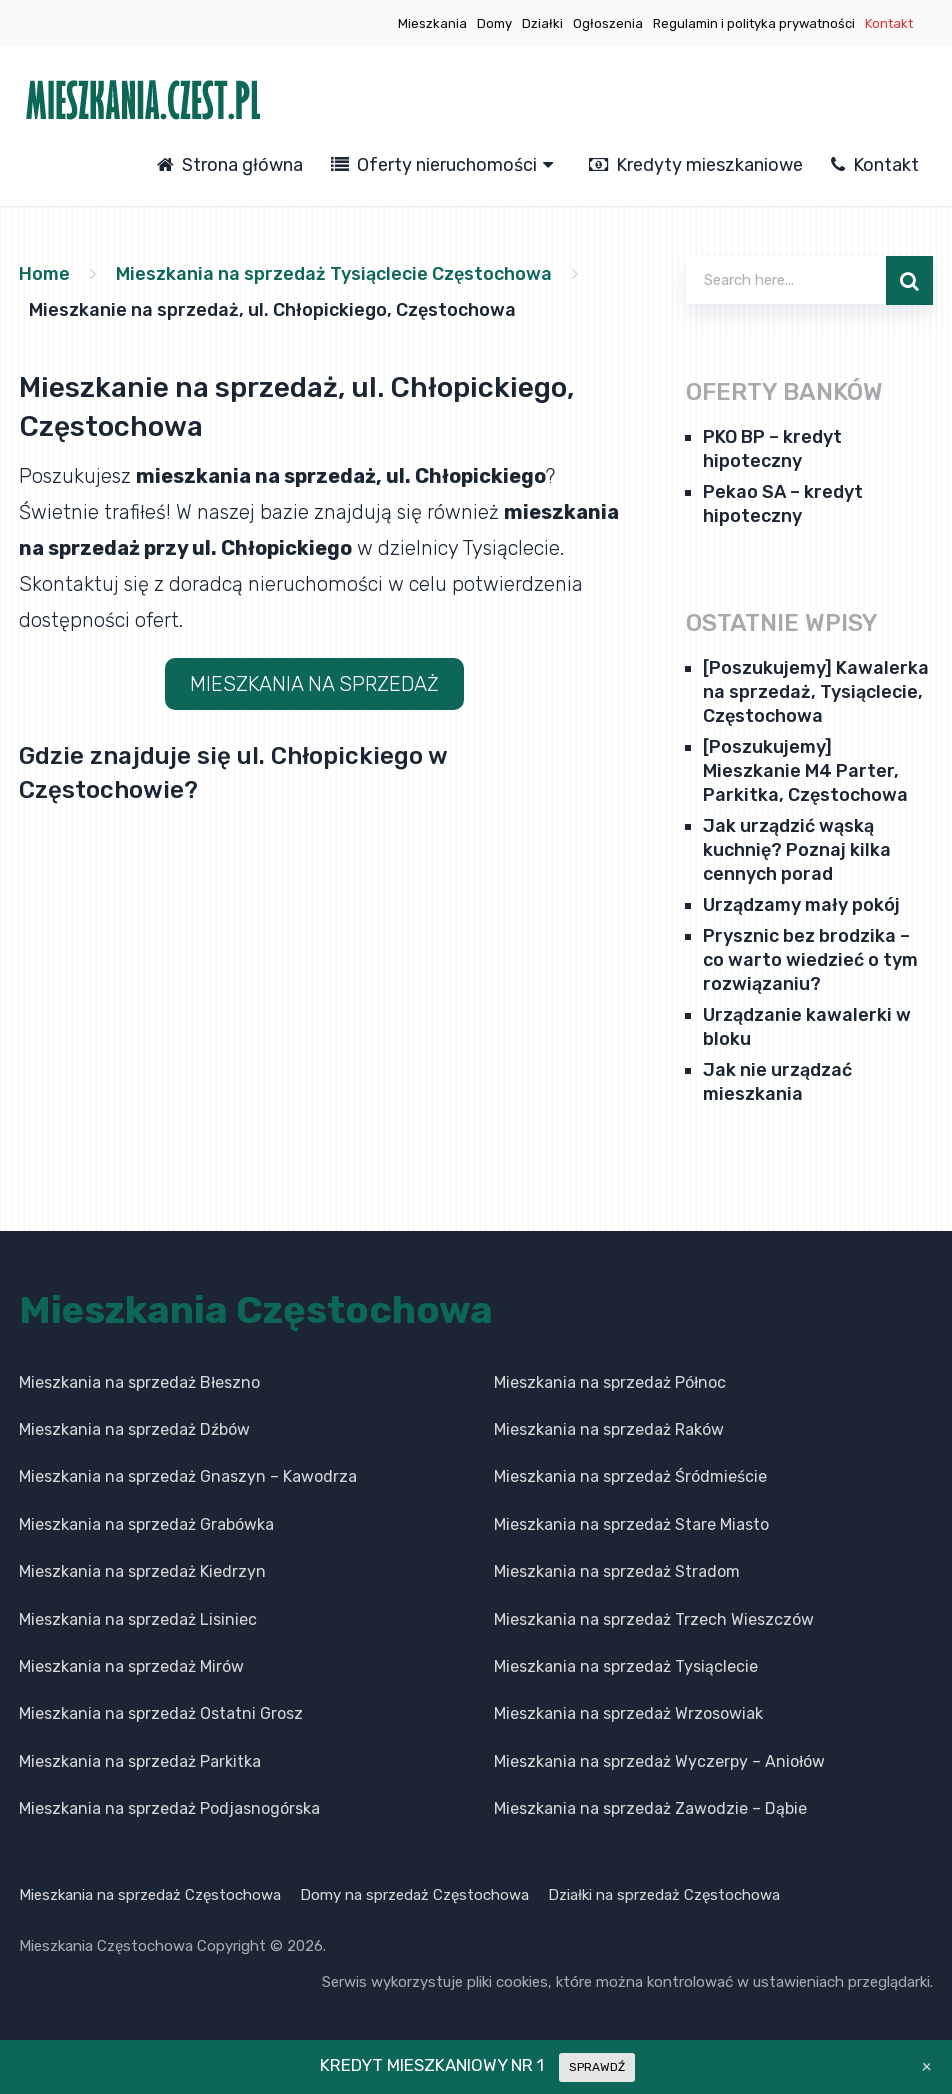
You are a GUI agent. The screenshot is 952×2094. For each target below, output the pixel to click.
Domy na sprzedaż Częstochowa (414, 1895)
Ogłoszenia (608, 23)
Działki (542, 23)
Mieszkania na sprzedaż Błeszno (139, 1382)
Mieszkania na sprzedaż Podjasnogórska (169, 1808)
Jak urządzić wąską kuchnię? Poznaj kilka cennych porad (797, 850)
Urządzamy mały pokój (801, 905)
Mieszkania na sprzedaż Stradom (617, 1571)
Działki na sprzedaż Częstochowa (664, 1895)
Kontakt (889, 23)
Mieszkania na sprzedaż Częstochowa (150, 1895)
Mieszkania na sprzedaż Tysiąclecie (626, 1666)
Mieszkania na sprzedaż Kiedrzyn (142, 1571)
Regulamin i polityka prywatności (754, 23)
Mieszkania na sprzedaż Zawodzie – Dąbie (650, 1808)
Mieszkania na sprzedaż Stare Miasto (631, 1524)
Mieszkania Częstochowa (256, 1310)
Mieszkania (432, 23)
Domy (494, 23)
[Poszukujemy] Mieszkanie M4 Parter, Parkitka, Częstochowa (805, 771)
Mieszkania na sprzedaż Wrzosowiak (628, 1713)
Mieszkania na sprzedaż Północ (610, 1382)
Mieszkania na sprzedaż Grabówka (146, 1524)
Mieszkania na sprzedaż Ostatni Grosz (161, 1713)
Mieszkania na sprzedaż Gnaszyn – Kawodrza (188, 1476)
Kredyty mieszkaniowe (696, 165)
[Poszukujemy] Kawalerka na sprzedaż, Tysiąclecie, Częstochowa (816, 692)
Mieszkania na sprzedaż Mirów (131, 1666)
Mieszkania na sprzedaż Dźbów (134, 1429)
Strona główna (230, 165)
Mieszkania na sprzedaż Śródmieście (630, 1476)
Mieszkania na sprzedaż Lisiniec (138, 1619)
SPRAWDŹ (597, 2067)
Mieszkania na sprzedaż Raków (609, 1429)
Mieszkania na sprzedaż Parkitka (140, 1761)
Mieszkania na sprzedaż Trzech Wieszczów (654, 1619)
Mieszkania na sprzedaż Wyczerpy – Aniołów (659, 1761)
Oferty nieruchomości (434, 165)
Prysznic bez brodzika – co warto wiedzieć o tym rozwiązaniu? (810, 960)
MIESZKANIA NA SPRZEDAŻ (314, 684)
